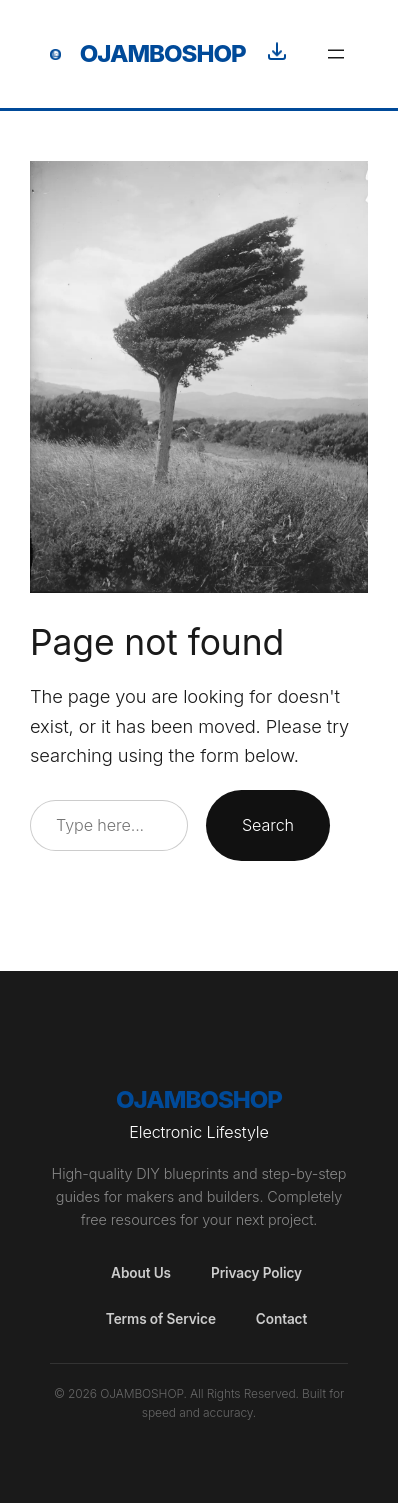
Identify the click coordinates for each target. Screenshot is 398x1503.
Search (268, 825)
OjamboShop (163, 53)
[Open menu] (336, 54)
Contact (281, 1319)
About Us (141, 1273)
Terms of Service (161, 1319)
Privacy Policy (256, 1273)
